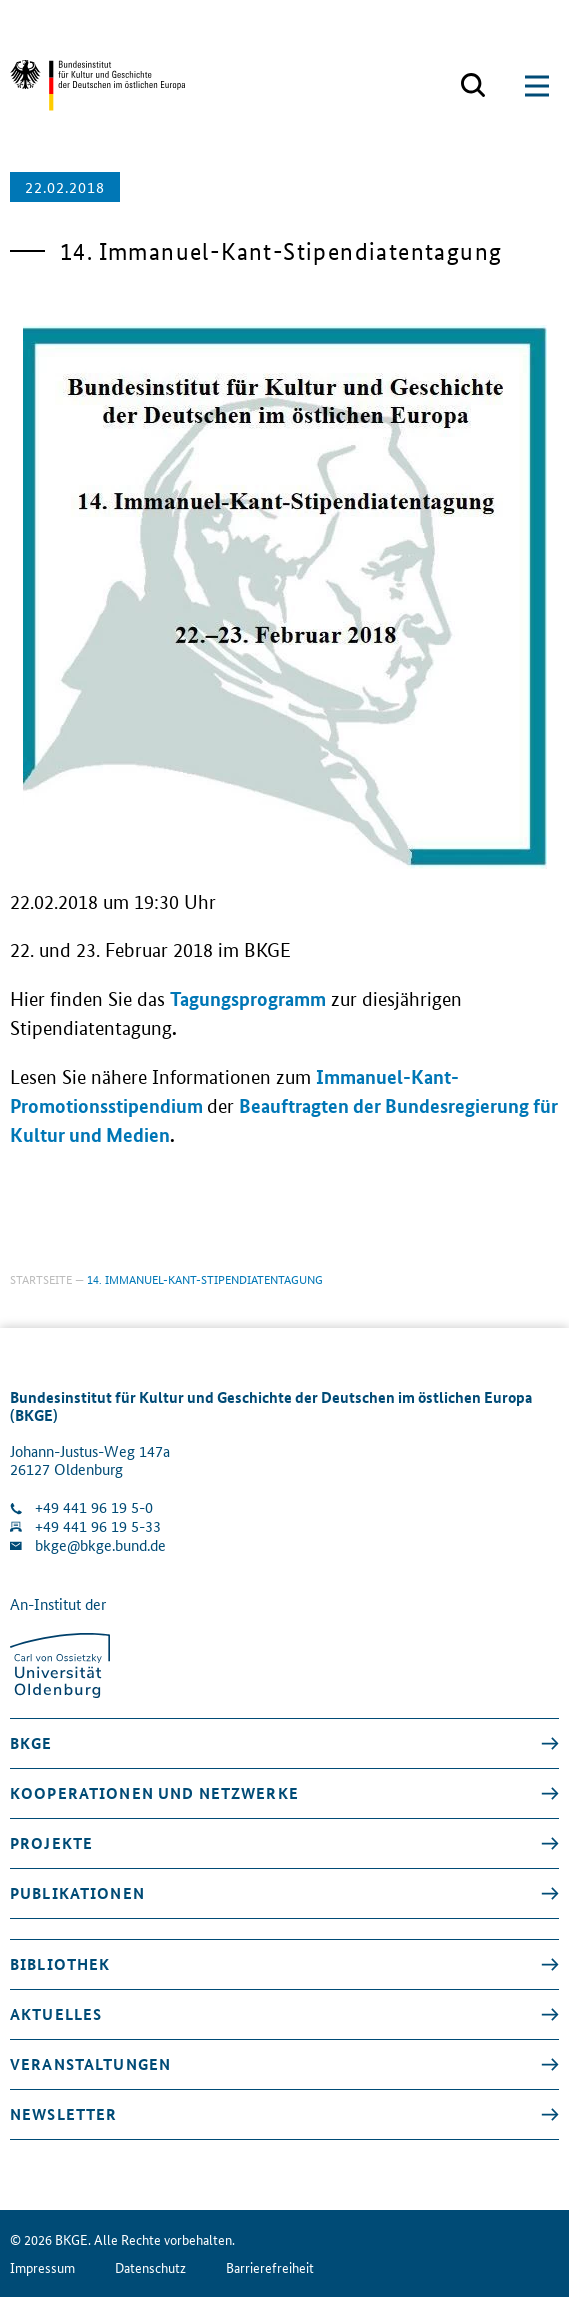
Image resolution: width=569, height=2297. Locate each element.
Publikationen (77, 1893)
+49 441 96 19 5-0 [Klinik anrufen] (94, 1507)
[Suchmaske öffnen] (473, 86)
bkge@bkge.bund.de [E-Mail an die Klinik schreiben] (100, 1545)
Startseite (41, 1278)
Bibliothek (60, 1964)
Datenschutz (150, 2267)
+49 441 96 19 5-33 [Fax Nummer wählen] (98, 1526)
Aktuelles (56, 2014)
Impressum (42, 2267)
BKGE (31, 1743)
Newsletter (63, 2114)
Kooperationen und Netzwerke (154, 1793)
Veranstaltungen (90, 2064)
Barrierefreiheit (270, 2267)
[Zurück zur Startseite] (97, 85)
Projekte (51, 1843)
